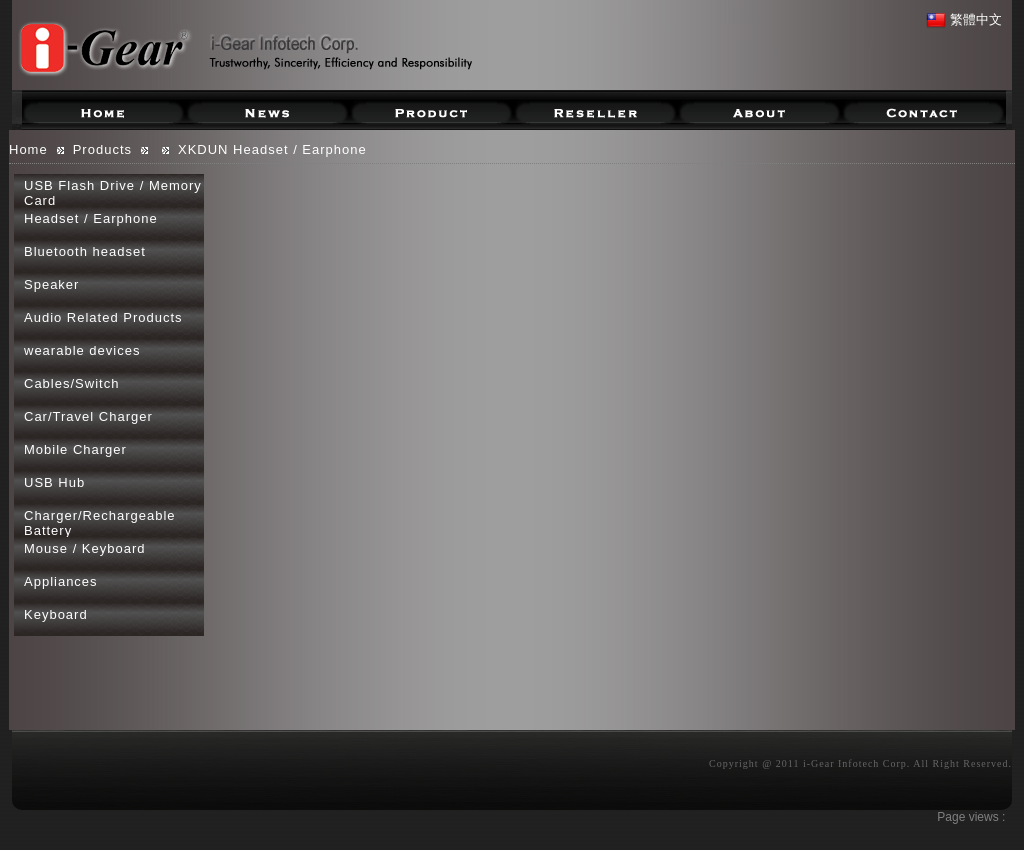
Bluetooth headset (85, 251)
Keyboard (56, 614)
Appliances (61, 581)
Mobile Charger (75, 449)
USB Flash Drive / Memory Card (113, 192)
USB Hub (54, 482)
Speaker (51, 284)
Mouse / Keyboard (85, 548)
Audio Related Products (103, 317)
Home (28, 149)
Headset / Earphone (91, 218)
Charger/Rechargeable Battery (100, 522)
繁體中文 (964, 19)
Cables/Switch (71, 383)
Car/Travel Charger (88, 416)
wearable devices (82, 350)
